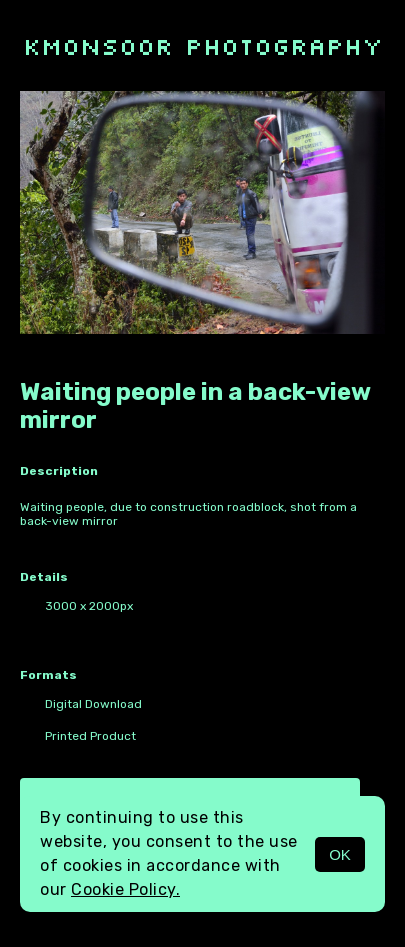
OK (340, 854)
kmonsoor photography (203, 45)
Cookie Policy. (125, 889)
